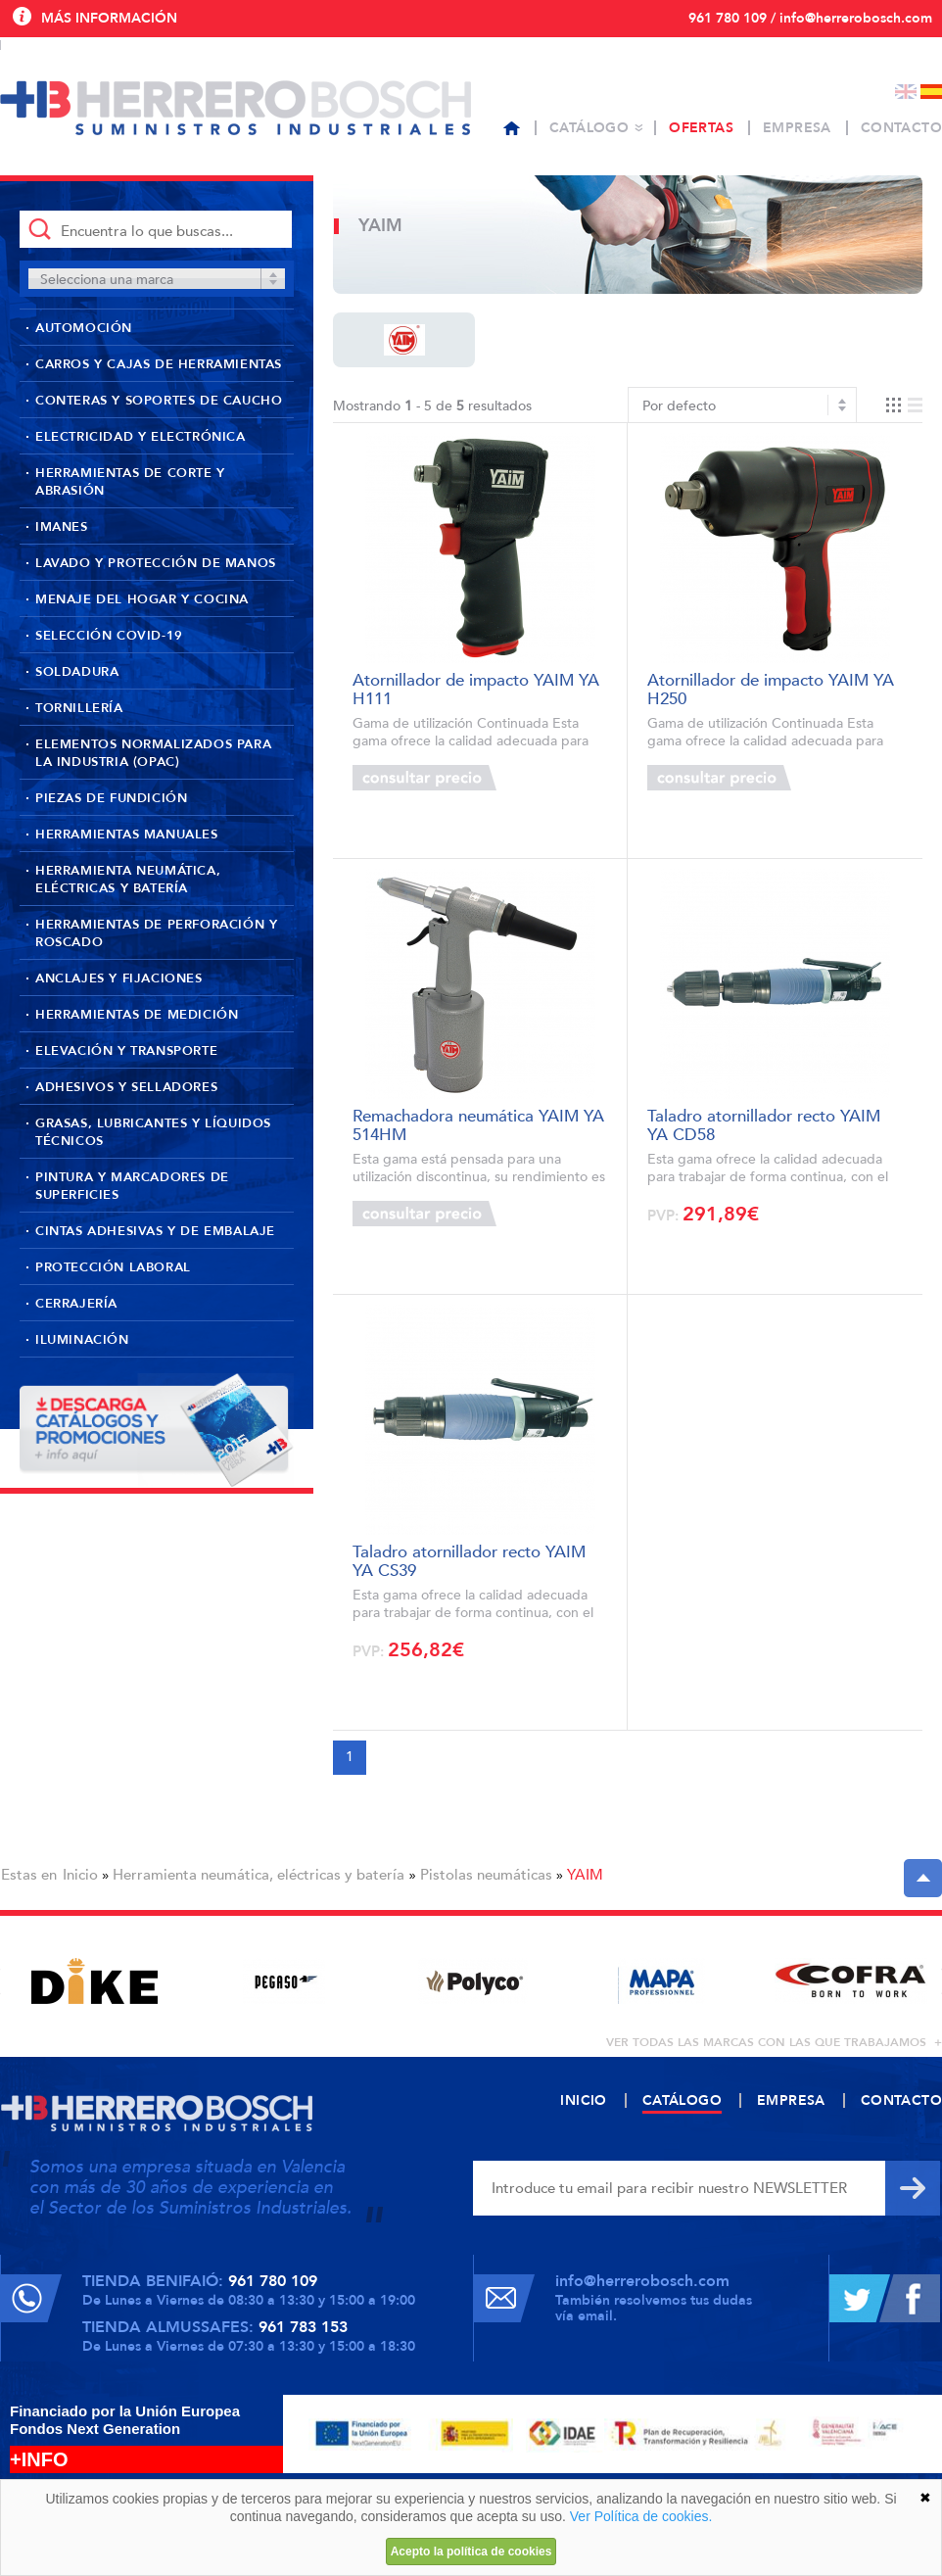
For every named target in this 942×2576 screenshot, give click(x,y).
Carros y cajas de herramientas (158, 364)
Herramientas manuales (126, 834)
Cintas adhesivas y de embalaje (155, 1231)
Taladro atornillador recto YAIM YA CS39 (469, 1560)
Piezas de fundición (111, 798)
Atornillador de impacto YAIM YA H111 (476, 688)
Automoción (83, 328)
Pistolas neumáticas (486, 1874)
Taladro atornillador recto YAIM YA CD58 (763, 1124)
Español (931, 91)
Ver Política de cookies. (641, 2516)
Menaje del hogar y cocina (142, 599)
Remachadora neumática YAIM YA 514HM (478, 1124)
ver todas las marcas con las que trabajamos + (774, 2042)
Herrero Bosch (235, 107)
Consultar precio (424, 777)
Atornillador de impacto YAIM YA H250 (770, 688)
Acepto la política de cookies (471, 2551)
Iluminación (82, 1340)
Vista (904, 405)
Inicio (80, 1874)
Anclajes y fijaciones (119, 978)
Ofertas (701, 128)
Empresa (797, 128)
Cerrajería (76, 1303)
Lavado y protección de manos (155, 563)
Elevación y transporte (126, 1051)
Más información (109, 18)
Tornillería (79, 708)
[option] (94, 1981)
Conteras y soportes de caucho (158, 400)
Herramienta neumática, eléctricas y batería (127, 879)
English (906, 91)
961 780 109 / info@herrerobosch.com (810, 18)
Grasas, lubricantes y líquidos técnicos (153, 1132)
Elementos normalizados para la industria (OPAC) (153, 753)
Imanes (61, 527)
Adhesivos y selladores (126, 1087)
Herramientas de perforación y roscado (156, 933)
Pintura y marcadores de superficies (132, 1186)
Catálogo (589, 128)
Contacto (901, 128)
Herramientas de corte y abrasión (130, 482)
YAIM (585, 1874)
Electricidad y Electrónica (140, 437)
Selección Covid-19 (109, 635)
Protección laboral (113, 1267)
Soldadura (76, 672)
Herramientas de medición (136, 1015)
